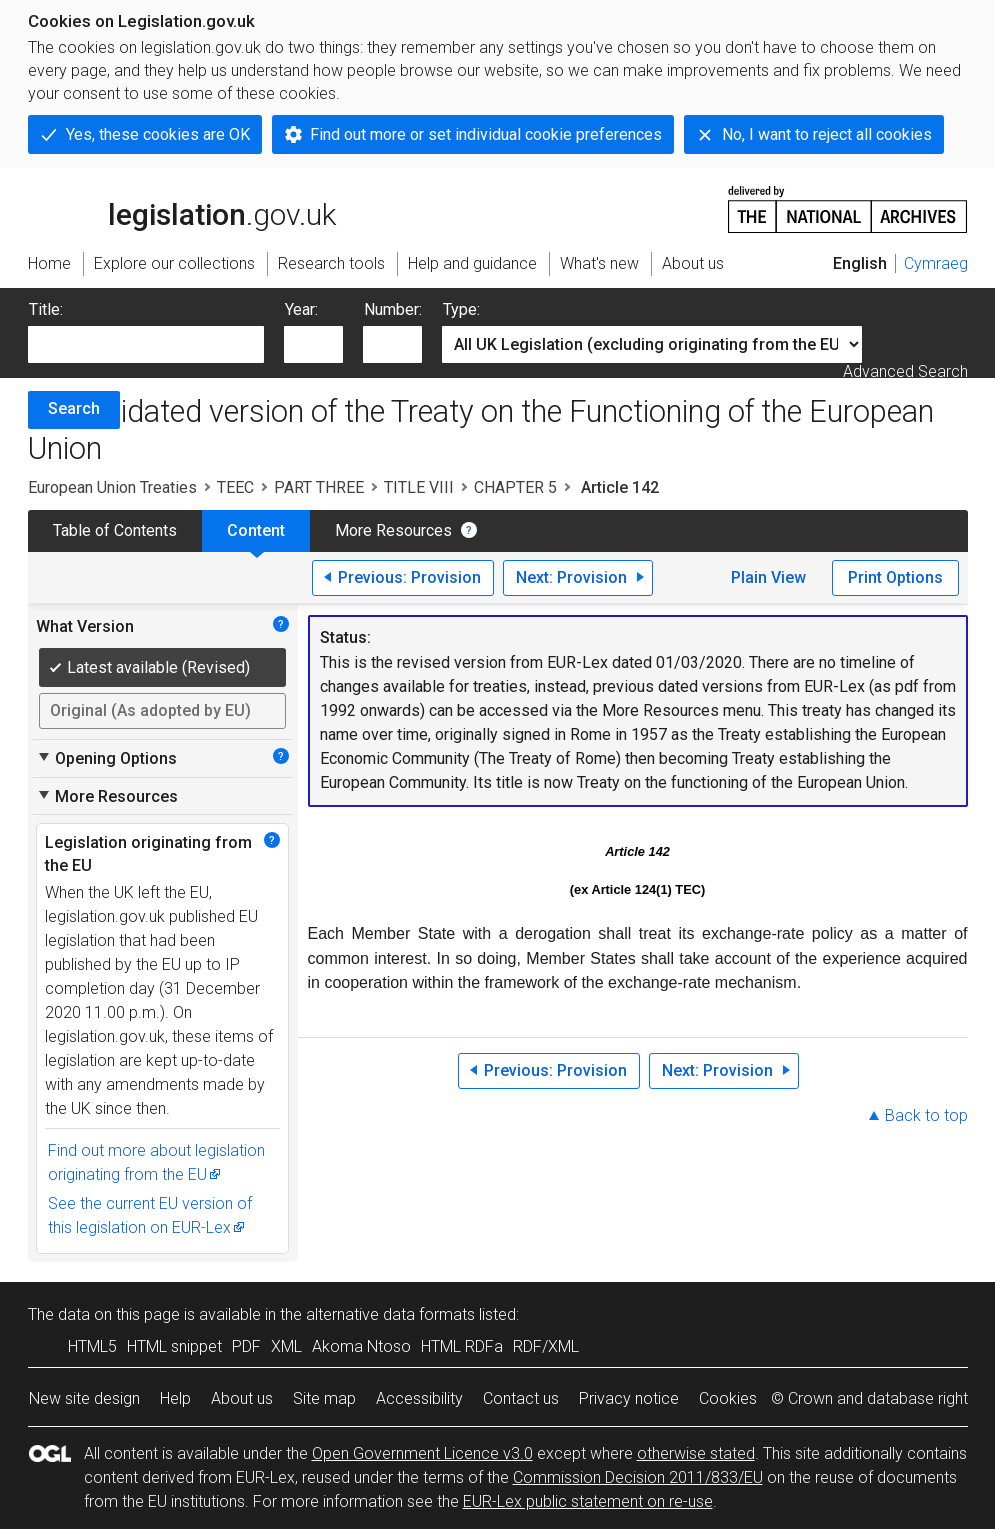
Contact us (521, 1398)
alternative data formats (390, 1314)
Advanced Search (905, 371)
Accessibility (419, 1398)
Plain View (768, 577)
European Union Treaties (112, 487)
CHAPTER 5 (515, 487)
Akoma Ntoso (361, 1346)
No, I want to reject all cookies (827, 134)
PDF (246, 1346)
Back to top (926, 1115)
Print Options (895, 577)
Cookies (728, 1398)
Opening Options (106, 758)
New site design (84, 1398)
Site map (324, 1398)
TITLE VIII (419, 487)
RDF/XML (546, 1346)
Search (74, 408)
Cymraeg (936, 263)
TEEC (235, 487)
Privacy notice (629, 1398)
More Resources (393, 530)
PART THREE (319, 487)
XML (286, 1346)
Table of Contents (115, 530)
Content (256, 530)
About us (242, 1398)
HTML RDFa (462, 1346)
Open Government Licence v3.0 (422, 1453)
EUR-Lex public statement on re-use (588, 1501)
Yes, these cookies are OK (158, 134)
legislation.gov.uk (182, 208)
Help (175, 1398)
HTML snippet (174, 1346)
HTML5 (92, 1346)
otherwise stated (696, 1453)
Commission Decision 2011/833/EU (638, 1477)
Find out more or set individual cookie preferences (486, 134)
